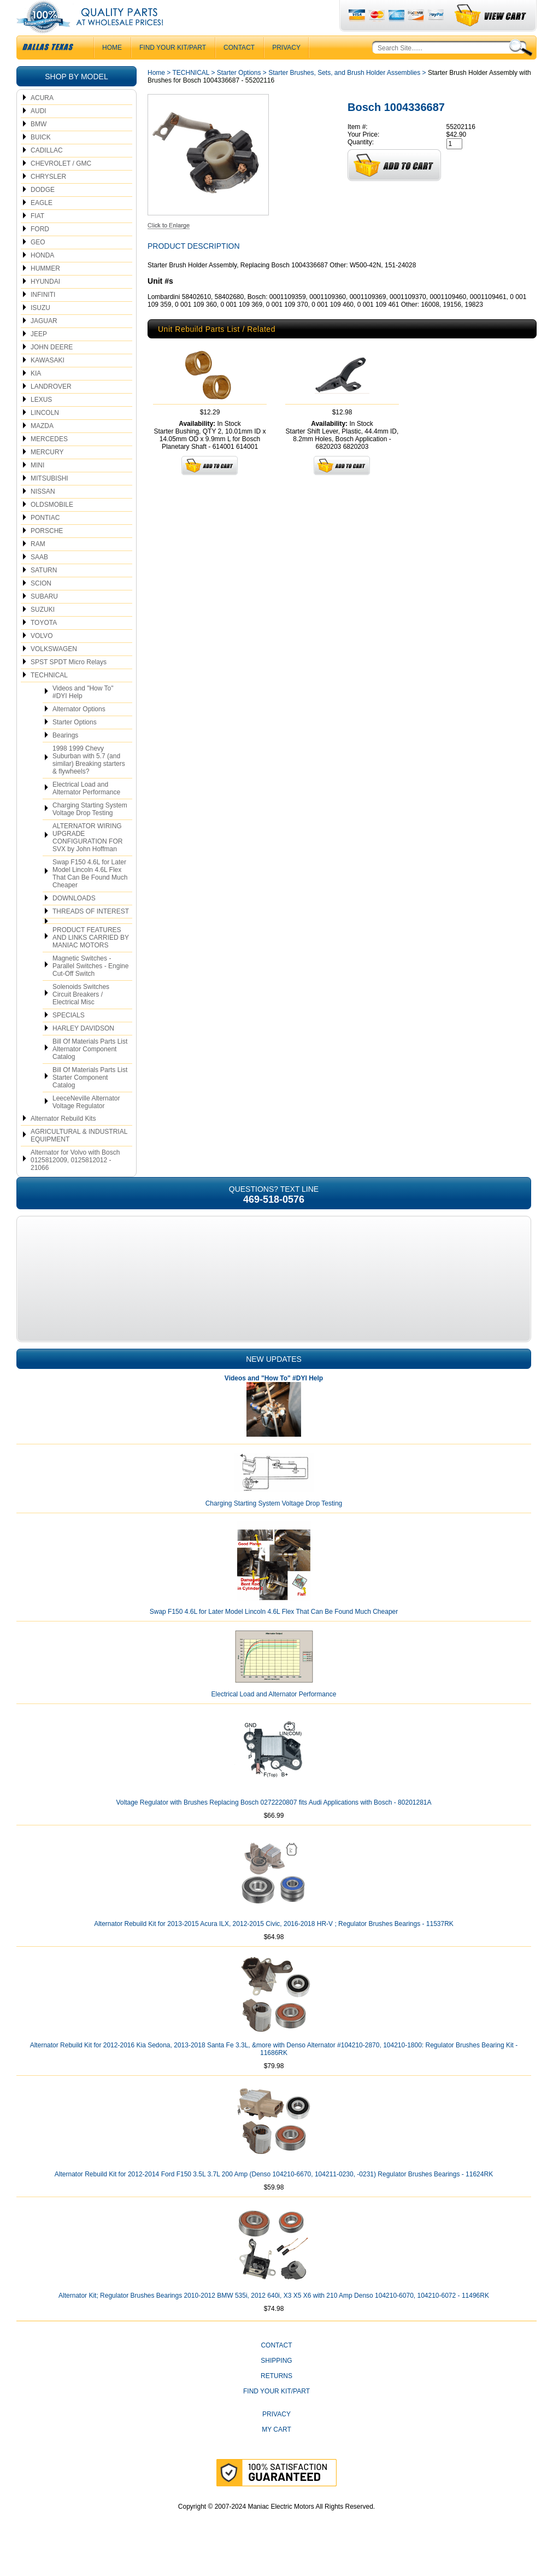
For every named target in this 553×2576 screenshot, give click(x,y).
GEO (38, 264)
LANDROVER (51, 408)
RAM (38, 566)
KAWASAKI (47, 382)
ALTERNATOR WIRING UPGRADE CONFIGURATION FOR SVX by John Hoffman (87, 859)
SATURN (44, 592)
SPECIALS (68, 1037)
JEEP (39, 356)
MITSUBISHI (49, 500)
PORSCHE (47, 553)
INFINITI (43, 316)
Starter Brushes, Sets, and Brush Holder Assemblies (344, 94)
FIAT (37, 238)
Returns (276, 2398)
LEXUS (41, 421)
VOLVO (41, 657)
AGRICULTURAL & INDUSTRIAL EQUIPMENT (79, 1157)
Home (156, 94)
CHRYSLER (48, 198)
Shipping (276, 2382)
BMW (38, 146)
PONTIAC (45, 539)
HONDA (42, 277)
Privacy (286, 69)
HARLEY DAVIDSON (83, 1050)
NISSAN (43, 513)
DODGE (43, 211)
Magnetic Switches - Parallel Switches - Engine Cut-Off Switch (90, 987)
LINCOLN (45, 434)
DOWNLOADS (74, 920)
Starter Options (74, 744)
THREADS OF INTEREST (90, 933)
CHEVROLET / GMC (61, 185)
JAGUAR (44, 343)
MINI (37, 487)
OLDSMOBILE (52, 526)
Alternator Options (78, 731)
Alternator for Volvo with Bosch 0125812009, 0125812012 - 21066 (75, 1181)
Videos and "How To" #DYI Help (82, 714)
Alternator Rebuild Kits (63, 1140)
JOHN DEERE (52, 369)
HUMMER (45, 290)
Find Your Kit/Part (172, 69)
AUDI (38, 133)
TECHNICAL (49, 697)
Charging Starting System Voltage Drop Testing (89, 831)
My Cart (276, 2451)
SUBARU (44, 618)
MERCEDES (49, 461)
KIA (36, 395)
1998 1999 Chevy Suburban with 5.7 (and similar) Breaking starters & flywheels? (88, 781)
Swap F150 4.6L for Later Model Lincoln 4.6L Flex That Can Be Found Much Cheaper (89, 895)
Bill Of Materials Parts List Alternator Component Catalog (89, 1070)
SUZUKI (43, 631)
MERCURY (47, 474)
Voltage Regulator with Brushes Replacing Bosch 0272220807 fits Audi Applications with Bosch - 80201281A (273, 1824)
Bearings (65, 757)
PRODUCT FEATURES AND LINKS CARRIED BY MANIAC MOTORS (90, 959)
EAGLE (41, 225)
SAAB (39, 579)
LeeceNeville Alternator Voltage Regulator (86, 1124)
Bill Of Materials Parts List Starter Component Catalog (89, 1099)
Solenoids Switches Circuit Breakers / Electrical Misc (80, 1016)
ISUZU (40, 329)
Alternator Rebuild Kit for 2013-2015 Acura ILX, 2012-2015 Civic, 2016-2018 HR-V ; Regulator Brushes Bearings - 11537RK (274, 1945)
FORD (40, 251)
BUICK (41, 159)
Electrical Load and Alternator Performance (86, 810)
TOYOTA (44, 644)
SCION (41, 605)
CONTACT (239, 69)
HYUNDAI (45, 303)
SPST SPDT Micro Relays (69, 684)
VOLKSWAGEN (54, 671)
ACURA (42, 120)
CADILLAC (47, 172)
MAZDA (42, 448)
